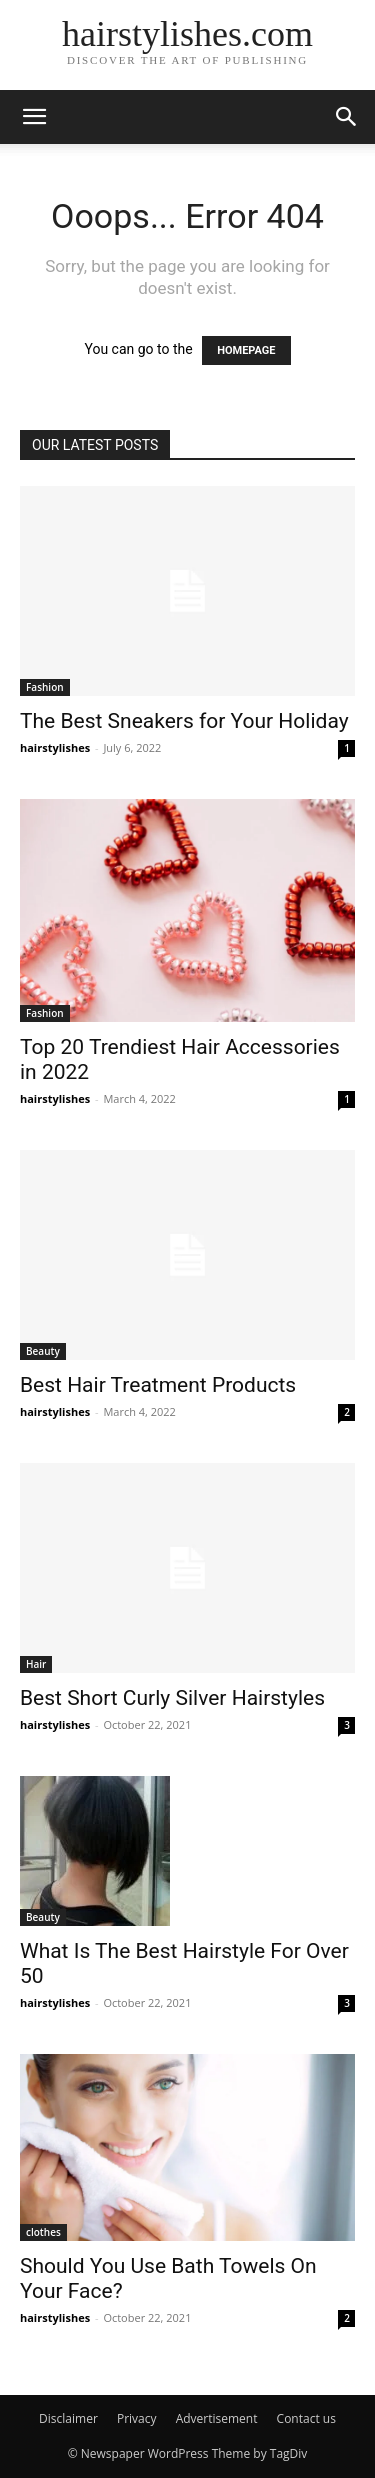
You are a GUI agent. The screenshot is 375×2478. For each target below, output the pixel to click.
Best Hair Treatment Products (158, 1385)
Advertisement (217, 2418)
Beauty (43, 1351)
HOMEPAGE (246, 350)
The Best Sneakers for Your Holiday (184, 721)
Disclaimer (68, 2418)
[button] (34, 117)
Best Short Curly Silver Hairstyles (172, 1698)
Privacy (137, 2418)
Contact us (306, 2418)
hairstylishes (55, 747)
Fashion (45, 687)
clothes (43, 2232)
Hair (36, 1664)
